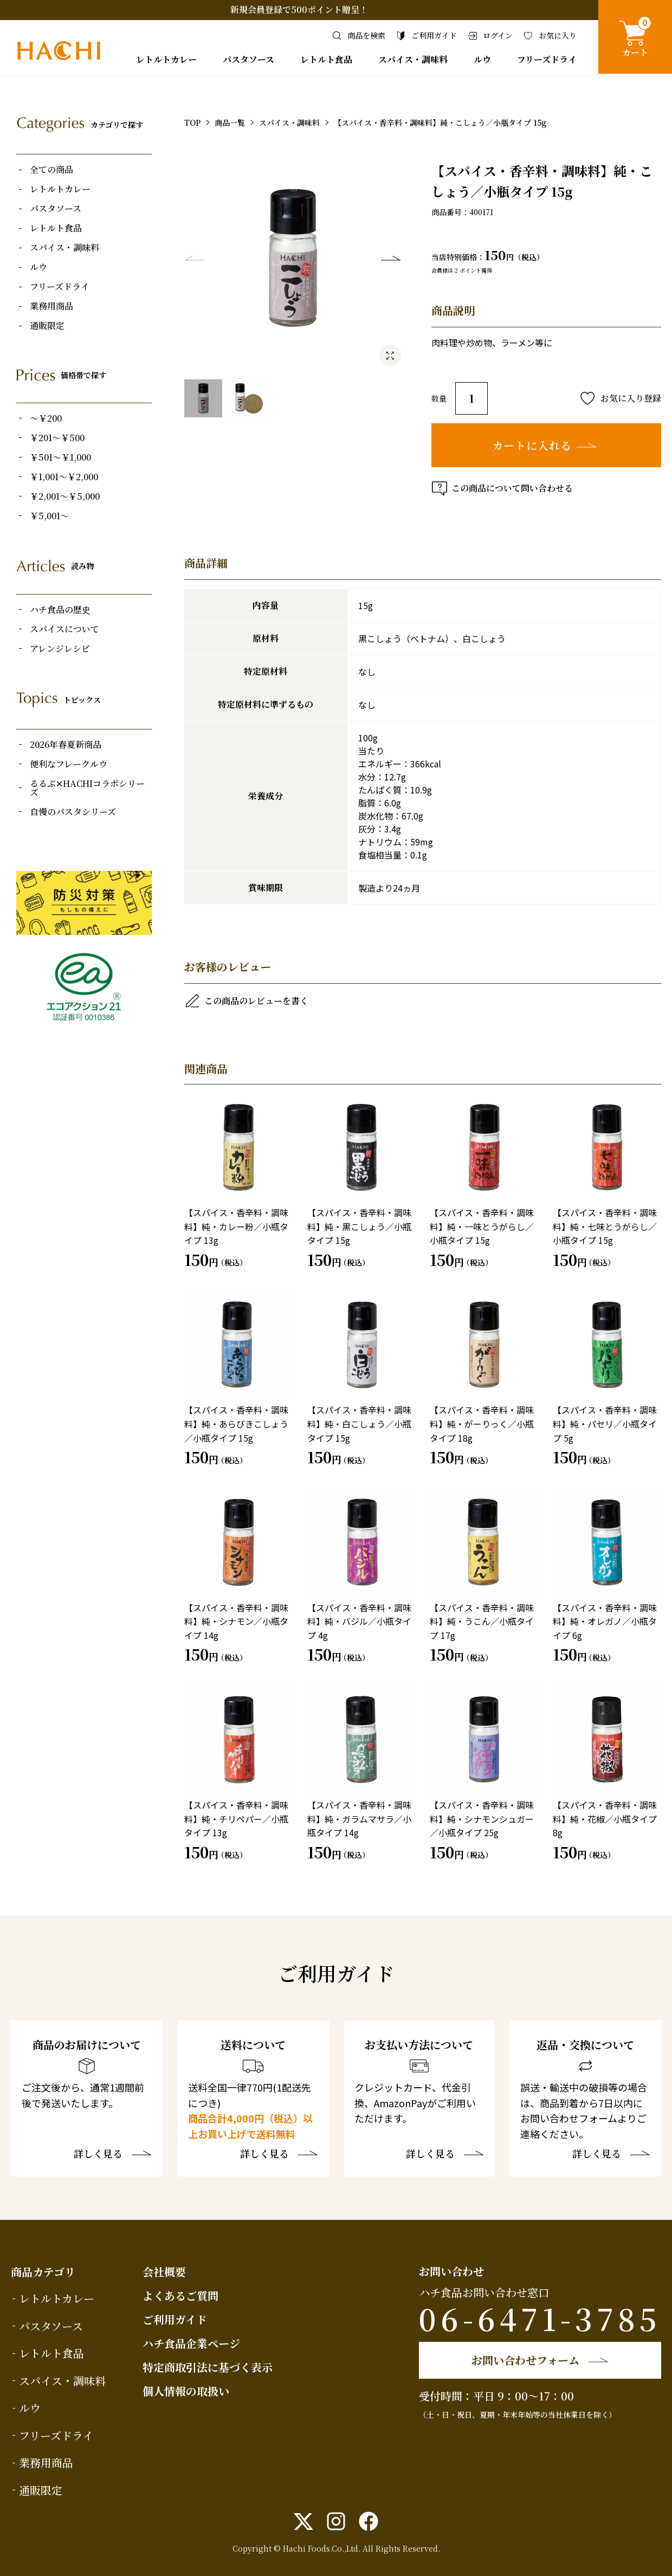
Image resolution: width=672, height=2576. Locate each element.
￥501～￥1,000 (60, 457)
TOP (192, 122)
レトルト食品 (326, 59)
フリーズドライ (547, 59)
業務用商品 (51, 306)
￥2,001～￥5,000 (65, 496)
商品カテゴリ (43, 2272)
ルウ (482, 59)
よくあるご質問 (180, 2295)
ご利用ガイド (175, 2319)
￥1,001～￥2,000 (64, 477)
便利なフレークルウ (68, 764)
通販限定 (47, 325)
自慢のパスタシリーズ (73, 812)
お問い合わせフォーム (525, 2360)
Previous (194, 258)
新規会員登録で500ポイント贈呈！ (299, 9)
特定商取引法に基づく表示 (208, 2367)
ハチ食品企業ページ (191, 2343)
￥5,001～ (49, 516)
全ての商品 (51, 169)
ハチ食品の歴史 (60, 609)
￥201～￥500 (57, 438)
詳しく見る (98, 2154)
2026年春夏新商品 (65, 744)
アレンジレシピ (60, 648)
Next (390, 258)
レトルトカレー (166, 59)
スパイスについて (64, 629)
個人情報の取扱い (186, 2391)
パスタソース (248, 59)
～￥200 (46, 418)
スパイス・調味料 (413, 59)
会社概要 (164, 2272)
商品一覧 (230, 122)
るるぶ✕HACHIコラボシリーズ (87, 788)
